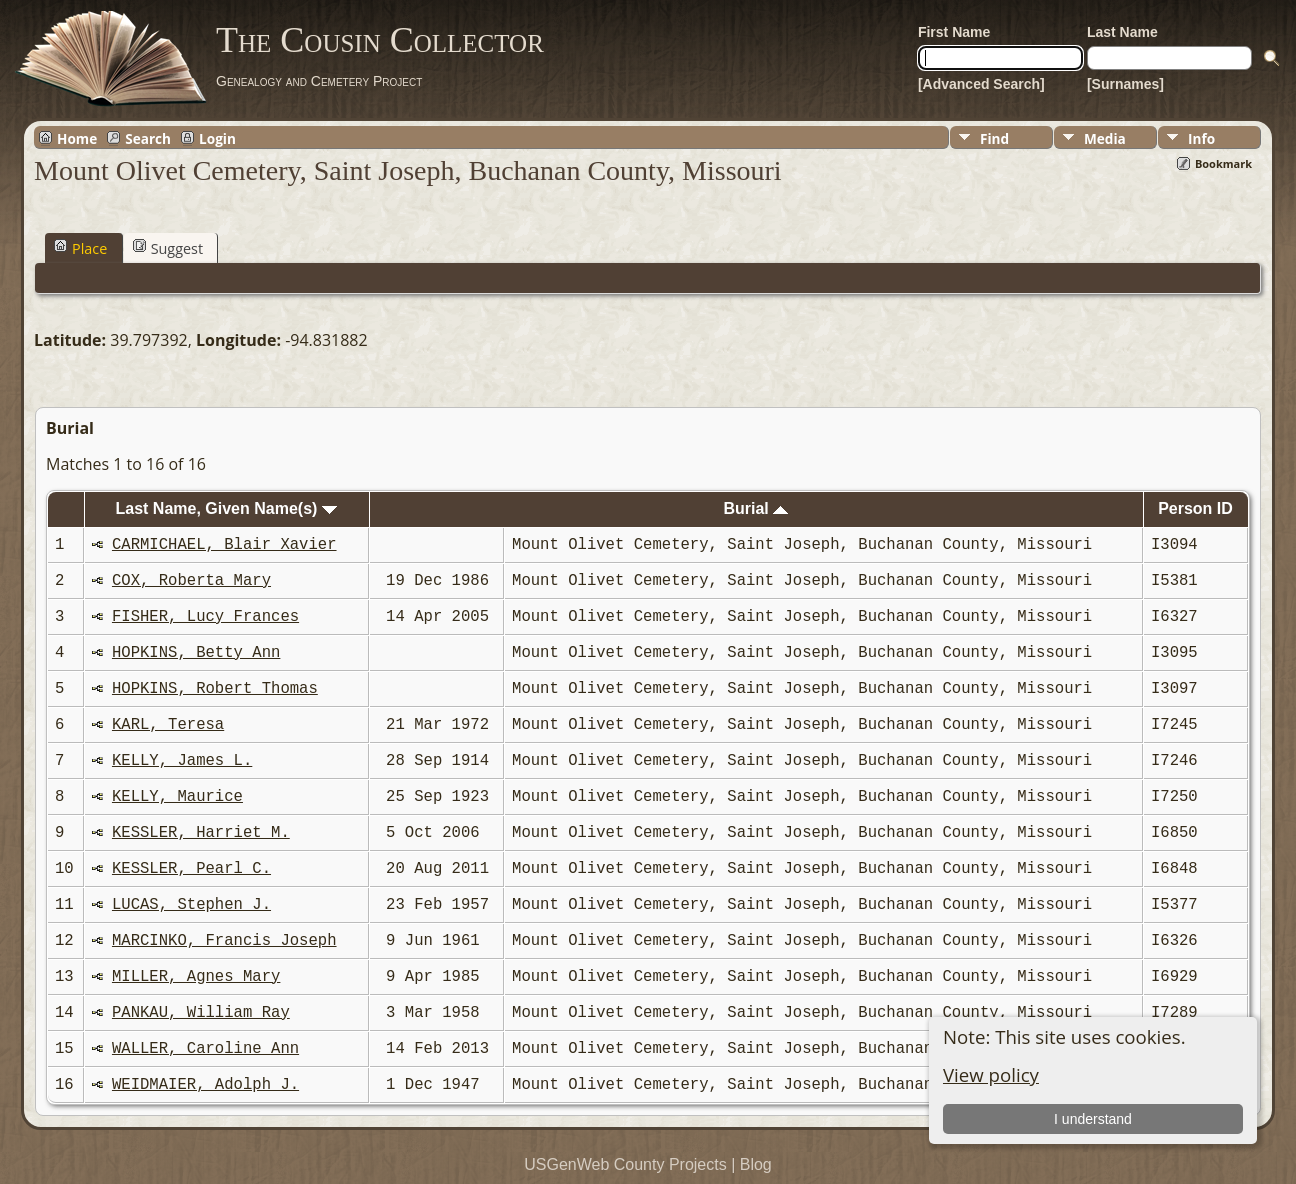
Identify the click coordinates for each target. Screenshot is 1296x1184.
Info (1201, 138)
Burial (755, 508)
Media (1105, 138)
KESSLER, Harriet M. (201, 833)
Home (77, 138)
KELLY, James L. (182, 761)
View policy (991, 1074)
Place (80, 248)
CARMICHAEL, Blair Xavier (224, 545)
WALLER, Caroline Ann (205, 1049)
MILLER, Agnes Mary (196, 977)
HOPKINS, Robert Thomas (215, 689)
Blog (756, 1164)
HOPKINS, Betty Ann (196, 653)
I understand (1093, 1119)
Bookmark (1223, 163)
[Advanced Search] (981, 84)
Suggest (168, 248)
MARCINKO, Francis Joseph (224, 941)
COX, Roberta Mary (191, 581)
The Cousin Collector (380, 40)
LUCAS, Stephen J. (191, 905)
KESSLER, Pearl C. (191, 869)
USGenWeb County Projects (625, 1164)
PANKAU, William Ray (201, 1013)
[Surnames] (1125, 84)
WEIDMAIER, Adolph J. (205, 1085)
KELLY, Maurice (177, 797)
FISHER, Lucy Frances (205, 617)
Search (148, 138)
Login (217, 138)
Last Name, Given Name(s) (226, 508)
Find (994, 138)
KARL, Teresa (168, 725)
